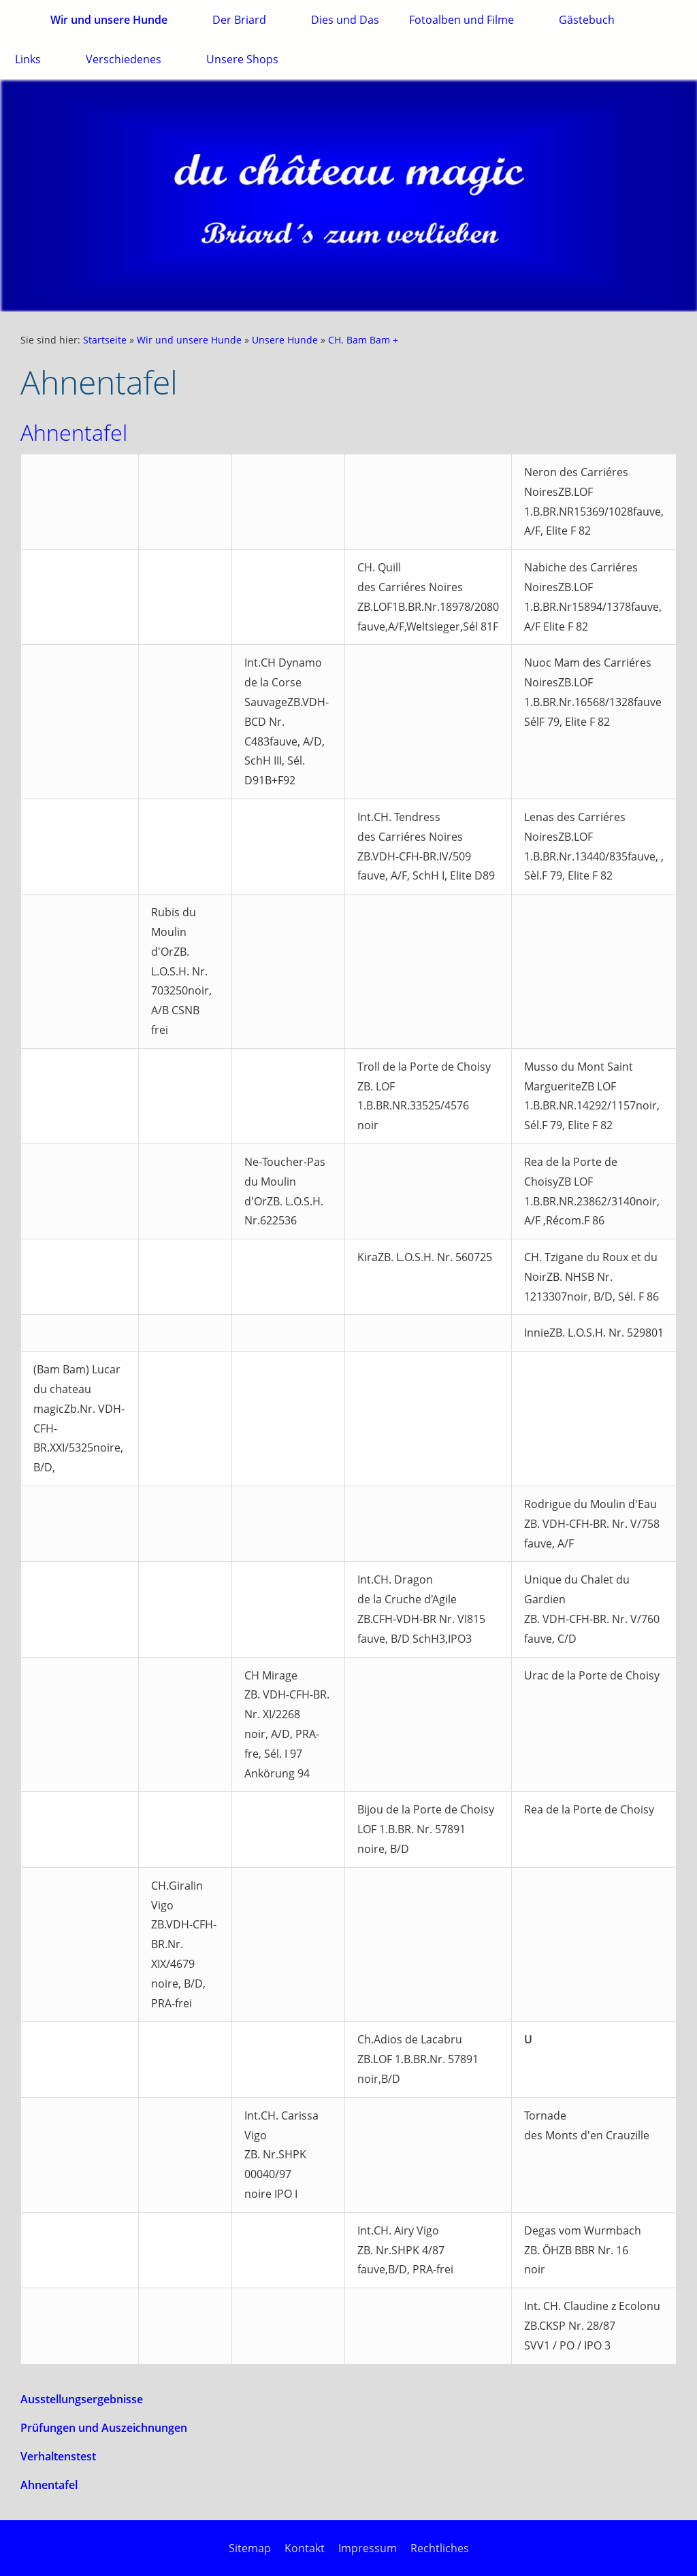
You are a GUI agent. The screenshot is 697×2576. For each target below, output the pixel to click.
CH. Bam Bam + (363, 339)
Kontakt (305, 2548)
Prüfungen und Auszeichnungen (103, 2427)
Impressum (367, 2548)
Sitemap (250, 2548)
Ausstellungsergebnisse (81, 2399)
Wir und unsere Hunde (189, 339)
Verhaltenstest (58, 2456)
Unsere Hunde (285, 339)
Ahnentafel (49, 2484)
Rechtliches (439, 2548)
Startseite (105, 339)
